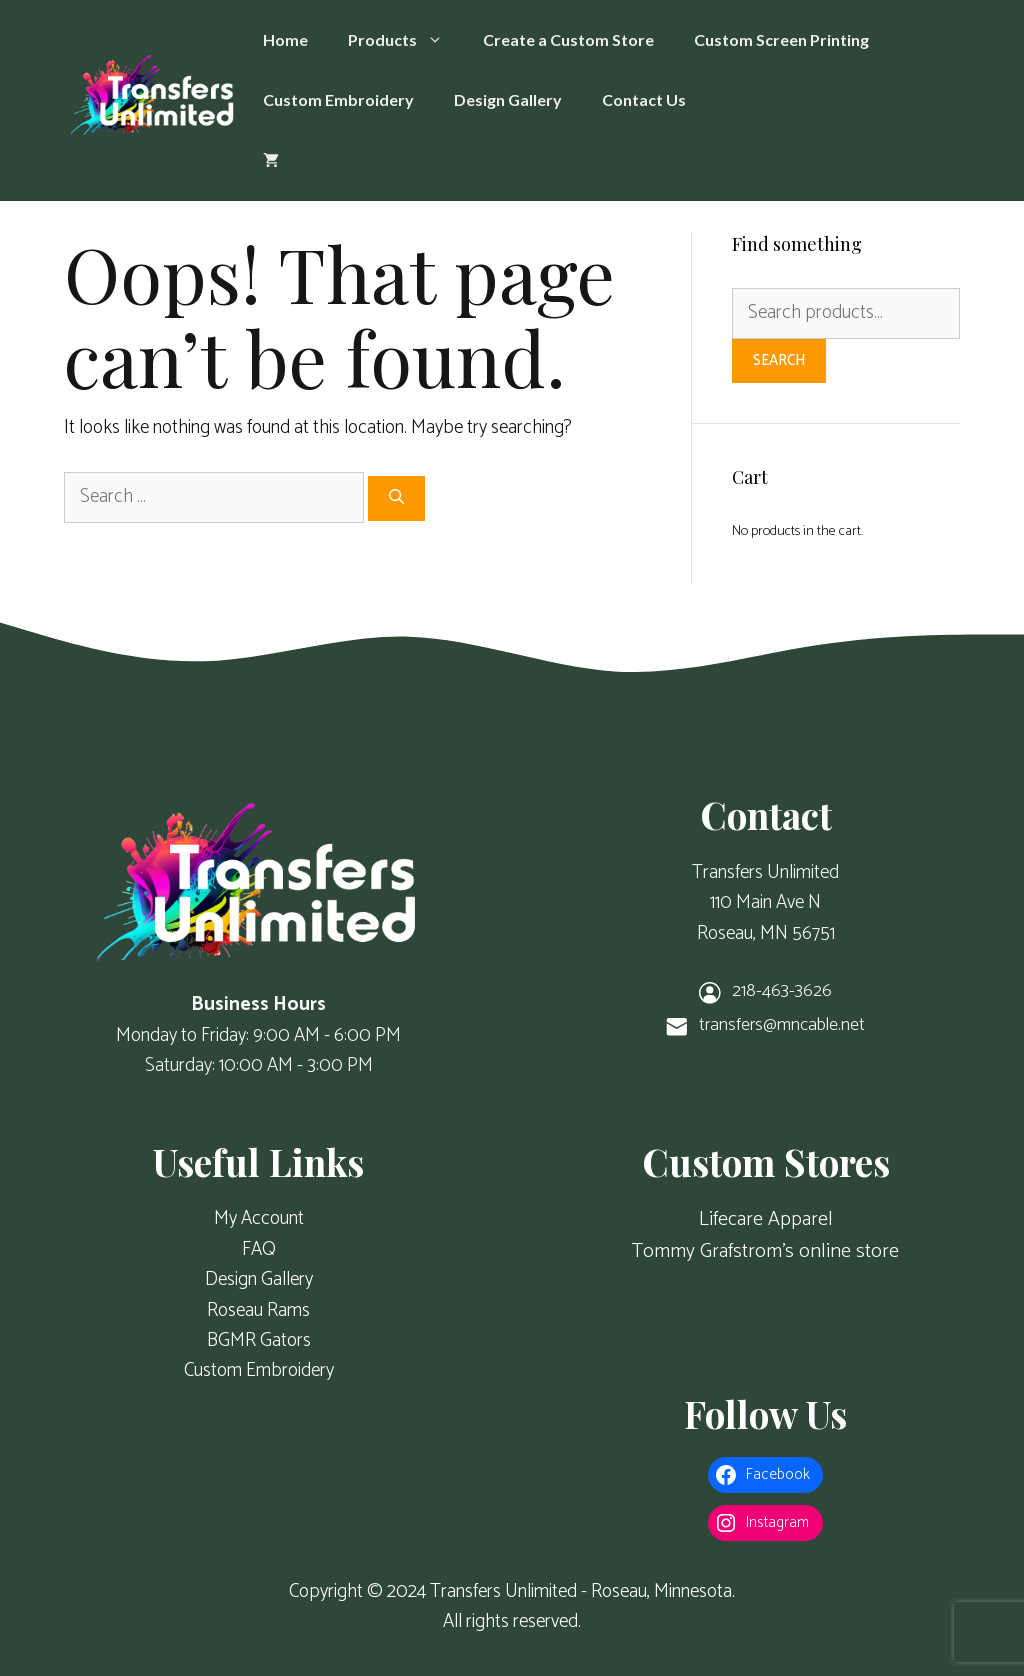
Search (779, 360)
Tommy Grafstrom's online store (765, 1251)
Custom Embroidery (338, 99)
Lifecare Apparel (766, 1219)
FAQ (259, 1249)
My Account (259, 1218)
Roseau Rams (258, 1310)
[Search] (396, 498)
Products (405, 40)
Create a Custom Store (568, 39)
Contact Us (644, 99)
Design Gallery (508, 99)
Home (285, 39)
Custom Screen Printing (781, 39)
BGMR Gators (259, 1340)
